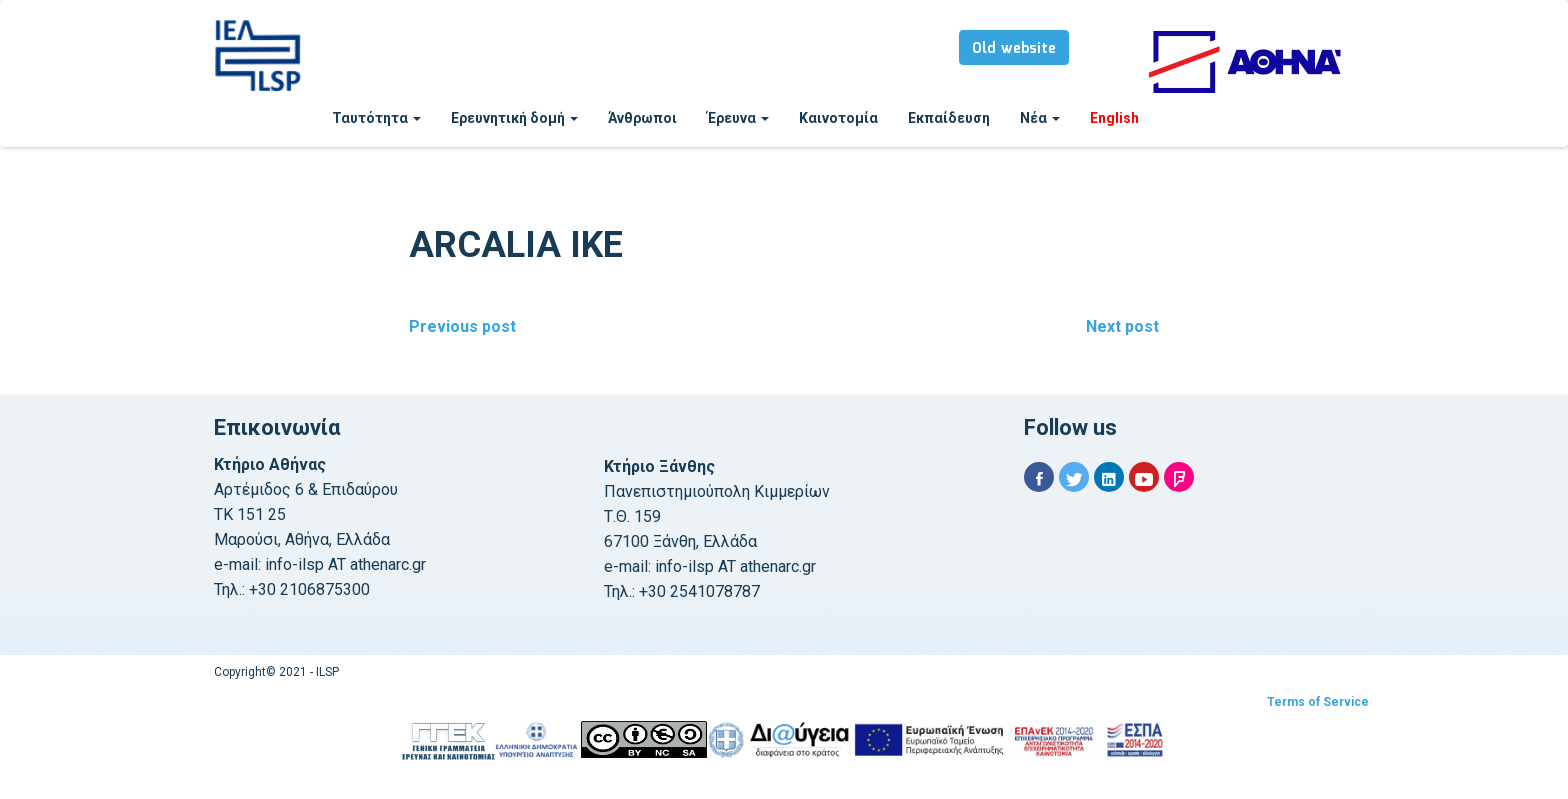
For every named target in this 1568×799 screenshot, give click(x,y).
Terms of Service (1318, 702)
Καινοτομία (838, 118)
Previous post (462, 326)
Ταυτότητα (376, 118)
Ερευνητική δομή (514, 118)
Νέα (1040, 118)
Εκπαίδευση (949, 118)
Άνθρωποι (642, 118)
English (1114, 118)
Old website (1014, 49)
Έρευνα (738, 118)
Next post (1122, 326)
